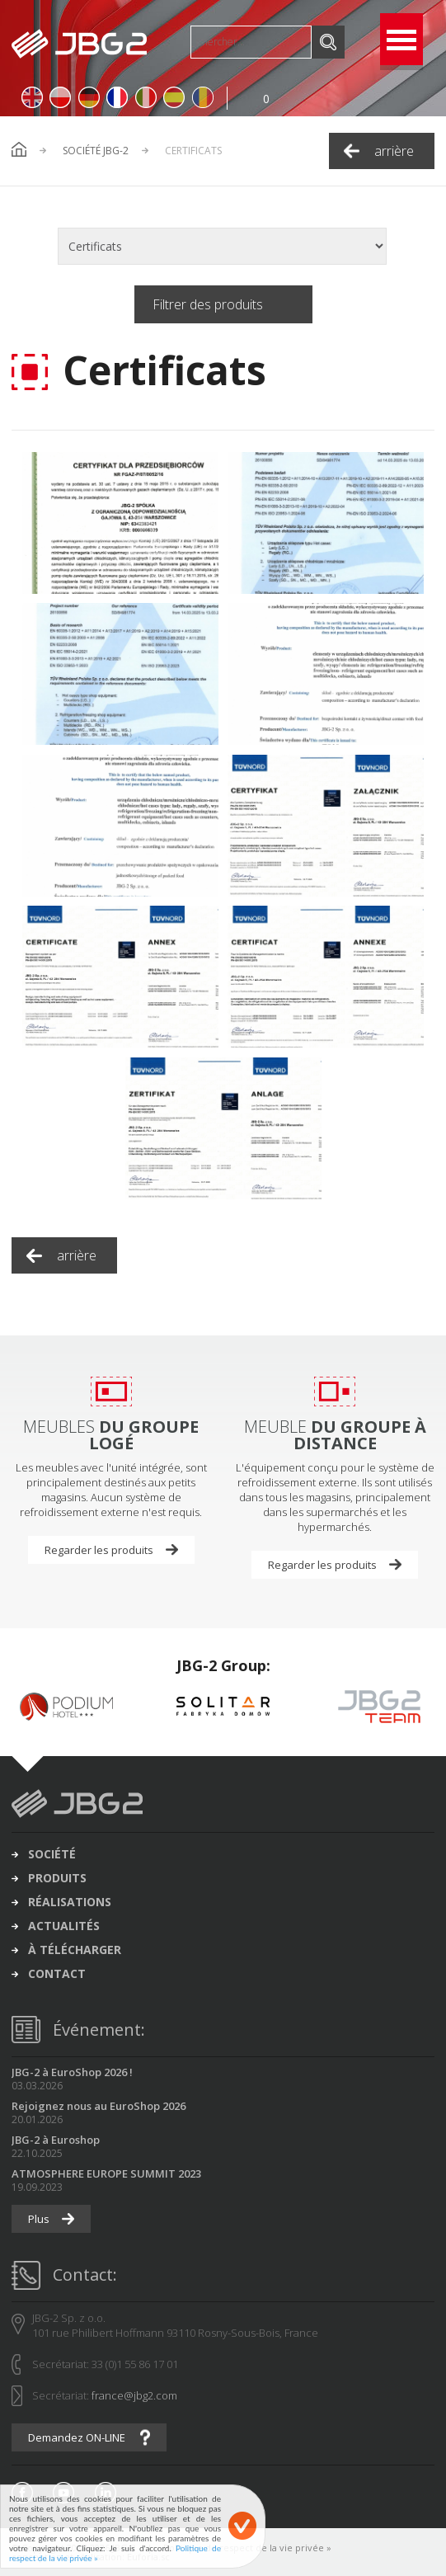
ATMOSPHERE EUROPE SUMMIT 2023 (106, 2173)
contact (57, 1974)
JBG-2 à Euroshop (56, 2139)
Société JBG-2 (96, 151)
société (52, 1854)
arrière (394, 151)
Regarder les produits (99, 1549)
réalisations (69, 1902)
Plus (38, 2218)
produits (57, 1878)
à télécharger (74, 1950)
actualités (64, 1926)
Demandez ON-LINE (76, 2437)
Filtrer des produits (208, 304)
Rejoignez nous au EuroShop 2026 (98, 2105)
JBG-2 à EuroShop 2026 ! (72, 2072)
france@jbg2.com (134, 2395)
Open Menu (401, 39)
